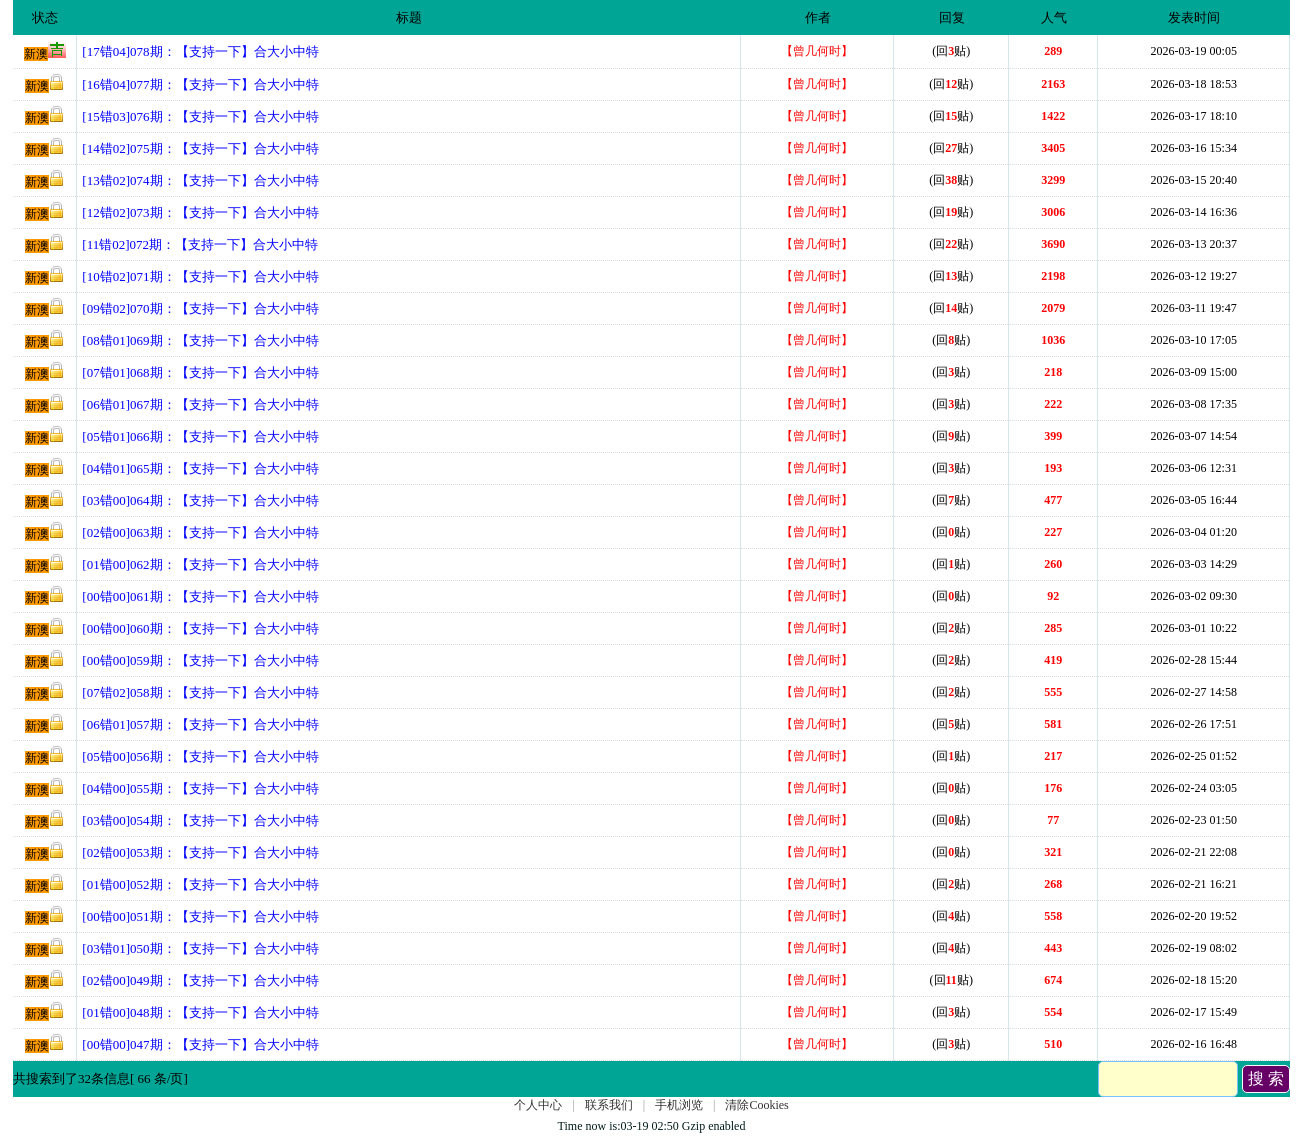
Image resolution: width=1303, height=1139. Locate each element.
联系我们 (609, 1105)
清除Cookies (756, 1105)
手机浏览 (679, 1105)
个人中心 (538, 1105)
